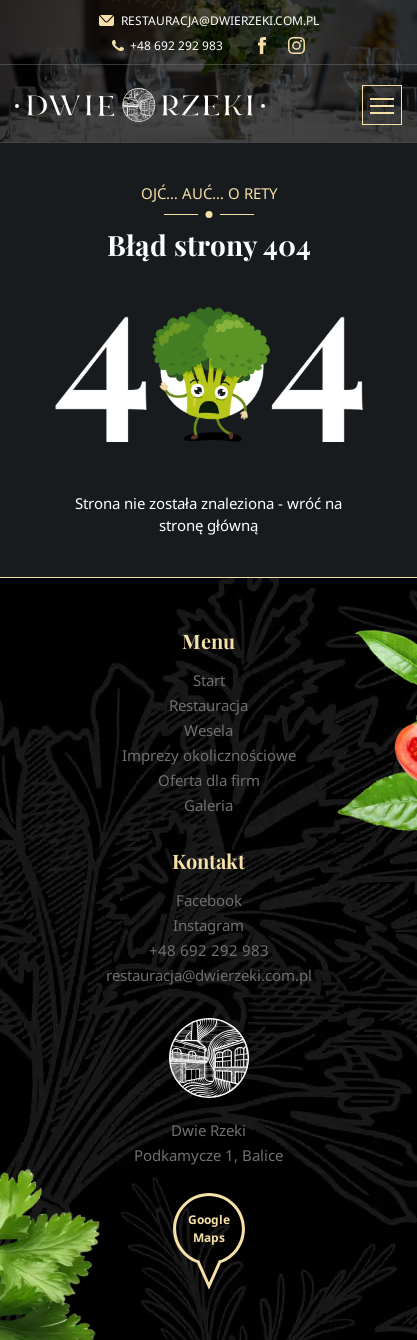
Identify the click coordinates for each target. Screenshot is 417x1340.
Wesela (208, 730)
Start (209, 680)
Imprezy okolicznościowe (209, 755)
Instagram (296, 45)
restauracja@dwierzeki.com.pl (220, 20)
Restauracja (208, 705)
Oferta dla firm (209, 780)
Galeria (208, 805)
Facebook (261, 45)
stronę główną (208, 525)
